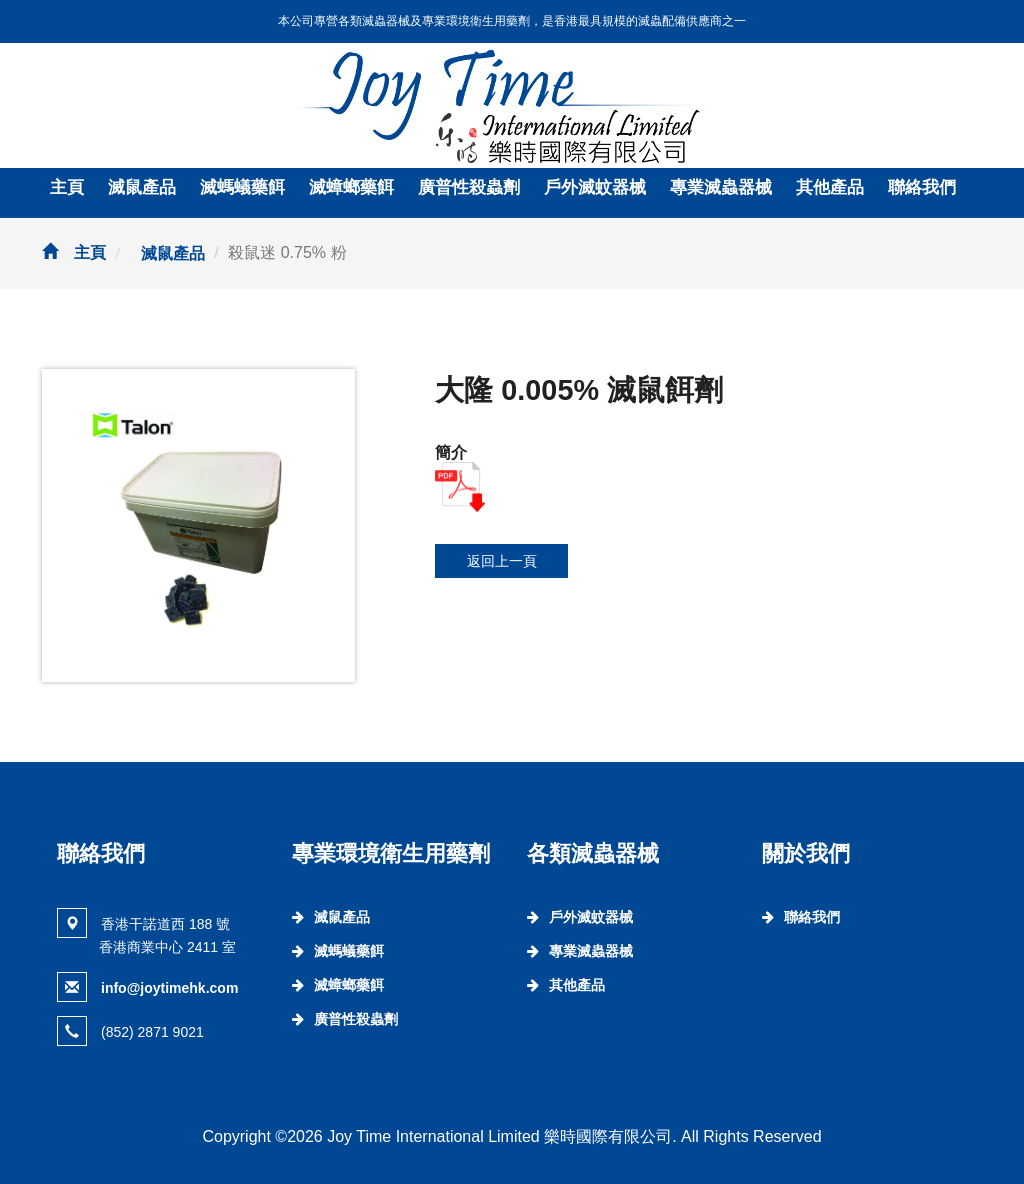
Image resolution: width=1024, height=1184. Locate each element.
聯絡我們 (922, 187)
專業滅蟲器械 (721, 187)
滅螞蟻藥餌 (242, 187)
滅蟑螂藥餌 (351, 187)
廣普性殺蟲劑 (469, 187)
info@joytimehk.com (169, 988)
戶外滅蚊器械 (595, 187)
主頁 (67, 187)
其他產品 (830, 187)
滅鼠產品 (142, 187)
